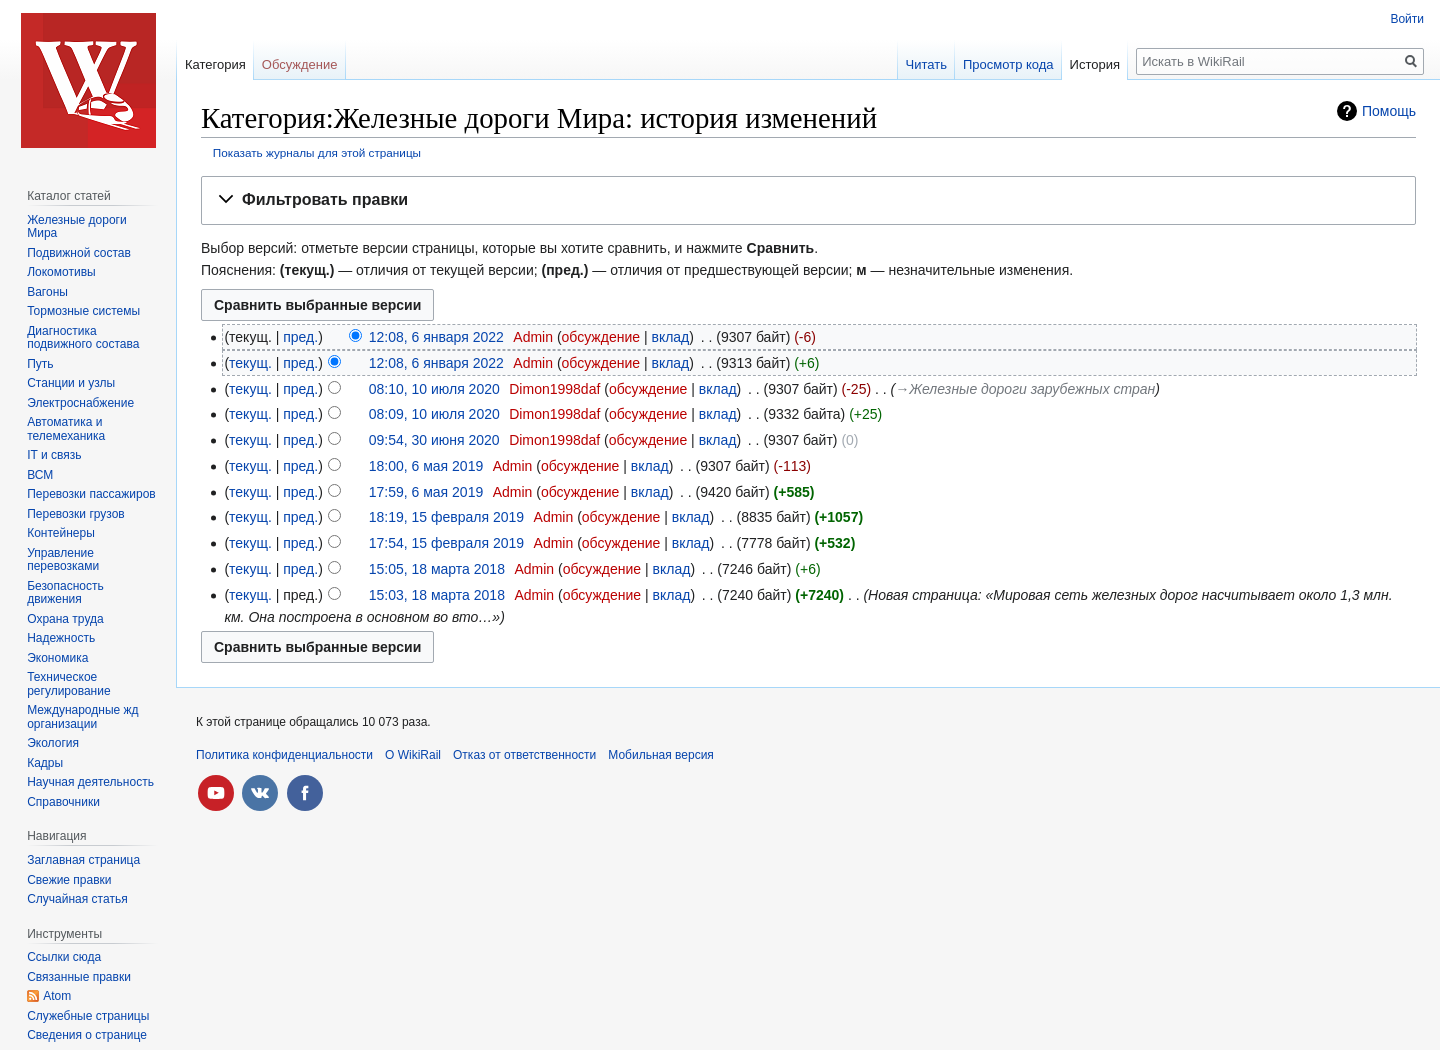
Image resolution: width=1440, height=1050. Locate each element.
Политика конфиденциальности (284, 755)
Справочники (63, 802)
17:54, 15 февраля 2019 (446, 543)
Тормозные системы (83, 311)
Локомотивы (61, 272)
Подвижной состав (79, 253)
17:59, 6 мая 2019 (426, 492)
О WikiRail (413, 755)
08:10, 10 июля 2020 (434, 389)
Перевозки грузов (76, 514)
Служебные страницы (88, 1016)
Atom (57, 996)
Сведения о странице (87, 1035)
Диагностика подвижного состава (83, 338)
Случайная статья (77, 899)
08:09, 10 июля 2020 (434, 414)
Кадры (45, 763)
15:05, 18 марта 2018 (437, 569)
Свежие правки (69, 880)
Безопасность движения (65, 593)
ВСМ (40, 475)
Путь (40, 364)
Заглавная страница (83, 860)
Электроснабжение (80, 403)
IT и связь (54, 455)
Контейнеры (61, 533)
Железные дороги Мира (77, 227)
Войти (1407, 19)
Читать (926, 64)
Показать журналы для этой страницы (317, 152)
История (1095, 64)
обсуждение (601, 337)
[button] (808, 200)
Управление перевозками (63, 560)
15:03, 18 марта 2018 (437, 595)
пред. (300, 337)
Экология (53, 743)
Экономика (57, 658)
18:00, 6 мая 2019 (426, 466)
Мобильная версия (661, 755)
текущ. (250, 363)
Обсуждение (300, 64)
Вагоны (47, 292)
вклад (670, 337)
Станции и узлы (71, 383)
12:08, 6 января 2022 (436, 337)
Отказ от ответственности (524, 755)
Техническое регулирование (68, 684)
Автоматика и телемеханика (66, 429)
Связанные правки (79, 977)
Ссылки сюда (64, 957)
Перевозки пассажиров (91, 494)
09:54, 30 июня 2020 (434, 440)
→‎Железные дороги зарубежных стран (1025, 389)
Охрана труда (65, 619)
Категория (215, 64)
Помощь (1389, 111)
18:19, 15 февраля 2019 (446, 517)
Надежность (61, 638)
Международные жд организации (82, 717)
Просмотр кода (1008, 64)
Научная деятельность (90, 782)
